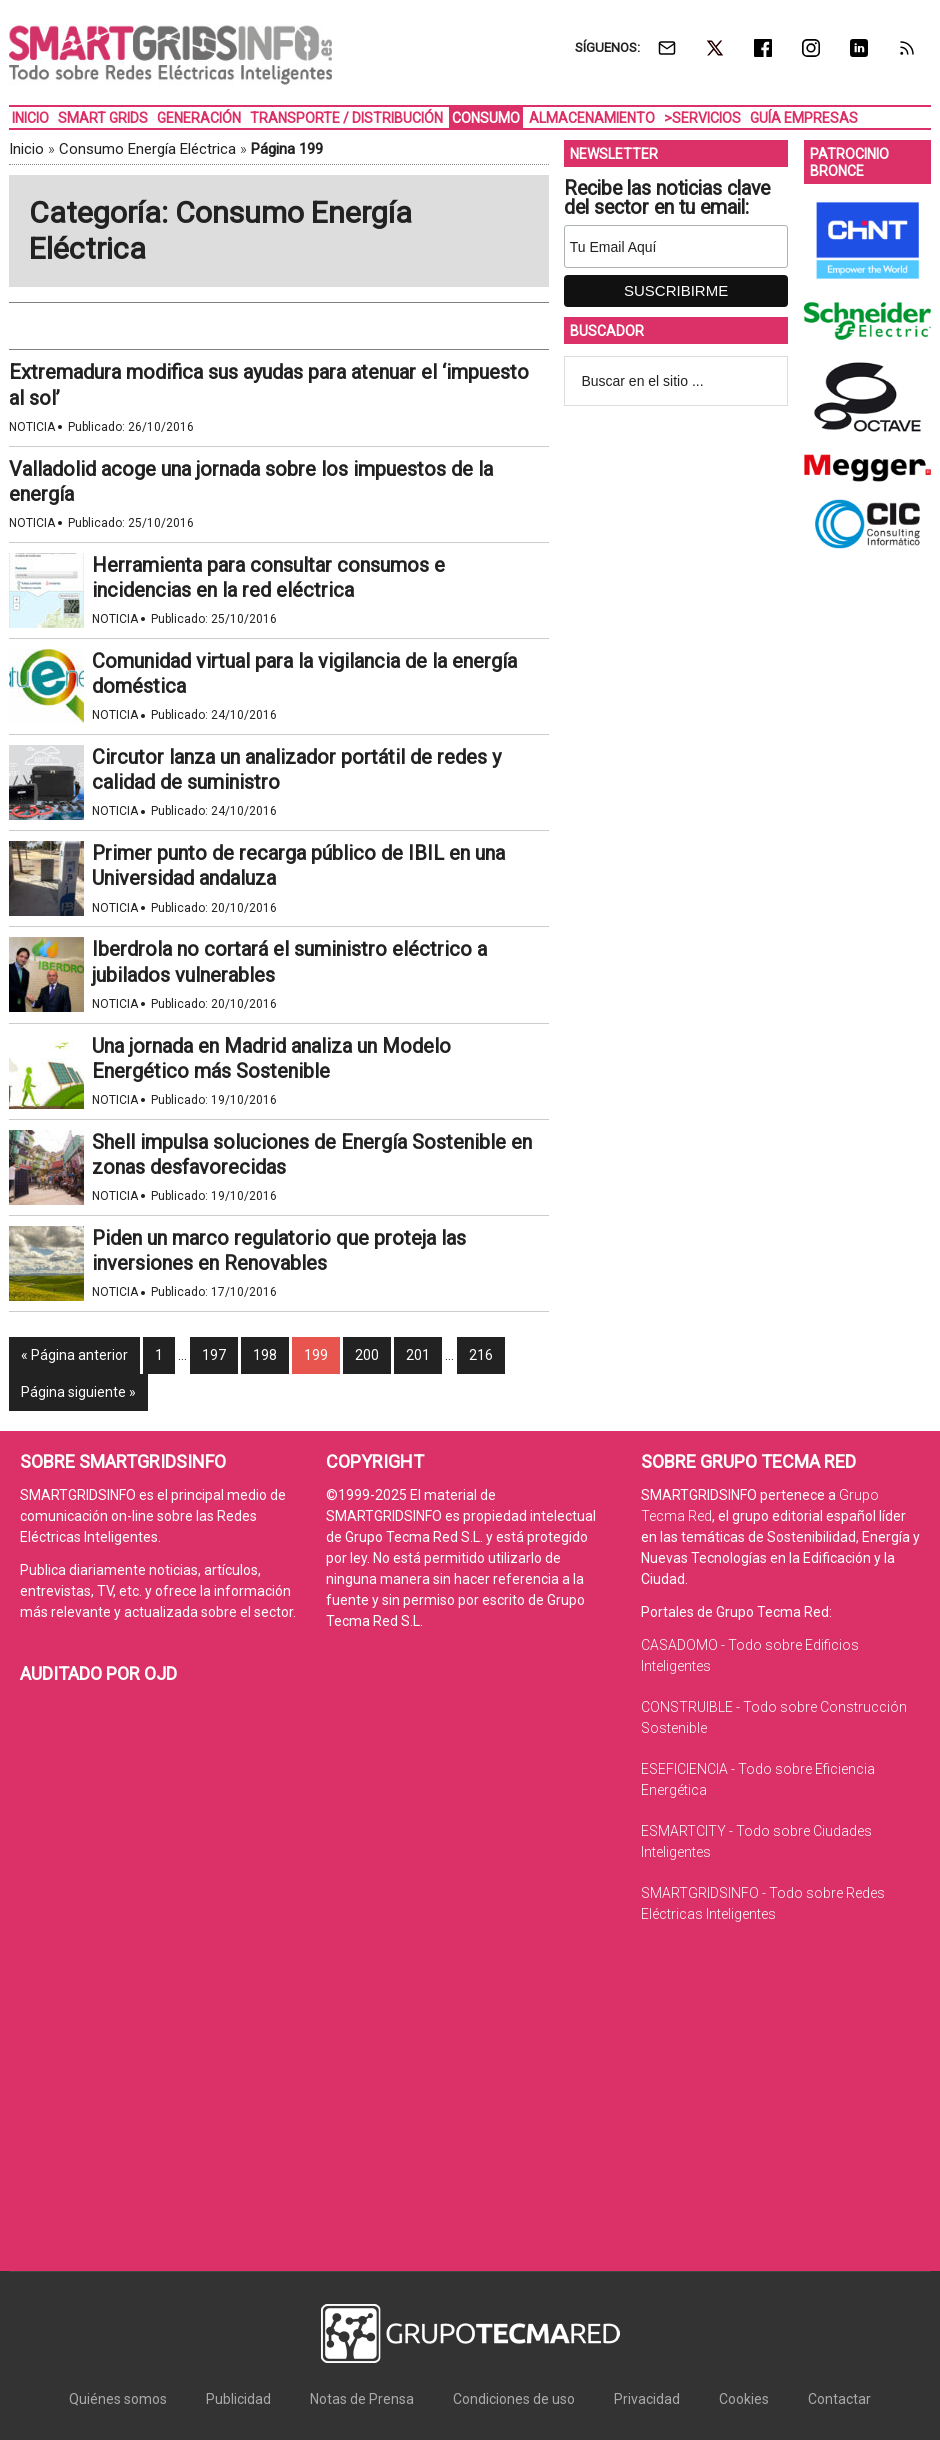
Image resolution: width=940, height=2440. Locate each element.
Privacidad (647, 2399)
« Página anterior (74, 1355)
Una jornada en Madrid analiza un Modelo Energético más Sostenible (271, 1058)
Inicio (26, 149)
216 (481, 1355)
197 (214, 1355)
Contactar (839, 2399)
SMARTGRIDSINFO (170, 55)
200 (367, 1355)
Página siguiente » (78, 1392)
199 (316, 1355)
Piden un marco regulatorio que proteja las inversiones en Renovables (279, 1250)
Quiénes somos (118, 2399)
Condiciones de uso (514, 2399)
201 (418, 1355)
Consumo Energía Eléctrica (147, 149)
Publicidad (238, 2399)
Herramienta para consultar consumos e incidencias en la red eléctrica (268, 577)
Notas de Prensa (362, 2399)
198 (265, 1355)
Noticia (32, 427)
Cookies (744, 2399)
